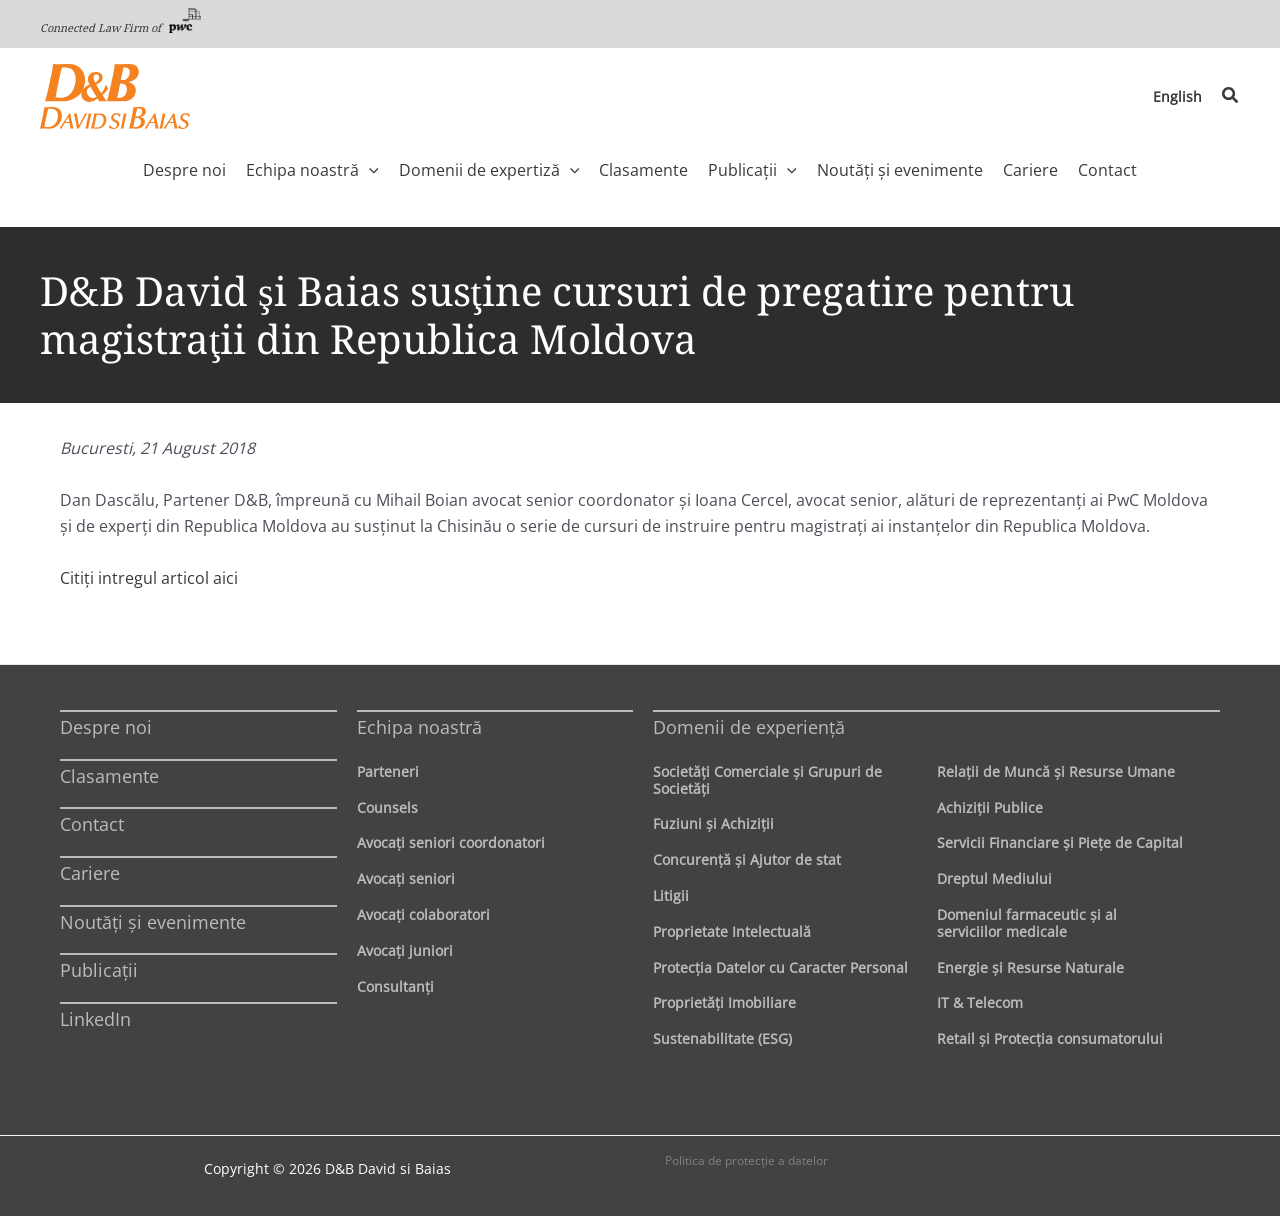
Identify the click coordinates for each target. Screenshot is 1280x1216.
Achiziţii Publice (990, 807)
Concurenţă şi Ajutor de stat (747, 859)
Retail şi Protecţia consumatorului (1050, 1038)
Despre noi (106, 727)
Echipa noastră (419, 727)
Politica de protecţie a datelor (746, 1160)
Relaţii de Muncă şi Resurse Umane (1056, 771)
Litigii (671, 895)
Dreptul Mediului (994, 878)
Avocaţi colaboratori (423, 914)
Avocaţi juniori (405, 950)
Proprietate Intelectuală (732, 931)
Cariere (90, 873)
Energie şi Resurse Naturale (1030, 967)
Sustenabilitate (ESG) (722, 1038)
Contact (92, 824)
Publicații (99, 970)
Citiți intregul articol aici (149, 578)
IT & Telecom (980, 1002)
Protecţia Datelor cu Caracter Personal (780, 967)
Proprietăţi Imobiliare (724, 1002)
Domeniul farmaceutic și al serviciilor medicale (1027, 923)
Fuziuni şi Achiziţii (713, 823)
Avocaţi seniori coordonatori (451, 842)
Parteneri (388, 771)
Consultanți (395, 986)
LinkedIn (95, 1019)
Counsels (387, 807)
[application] (369, 170)
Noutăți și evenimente (153, 922)
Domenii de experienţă (749, 727)
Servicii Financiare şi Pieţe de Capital (1060, 842)
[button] (1231, 96)
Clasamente (109, 776)
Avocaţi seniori (406, 878)
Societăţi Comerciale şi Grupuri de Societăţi (767, 780)
